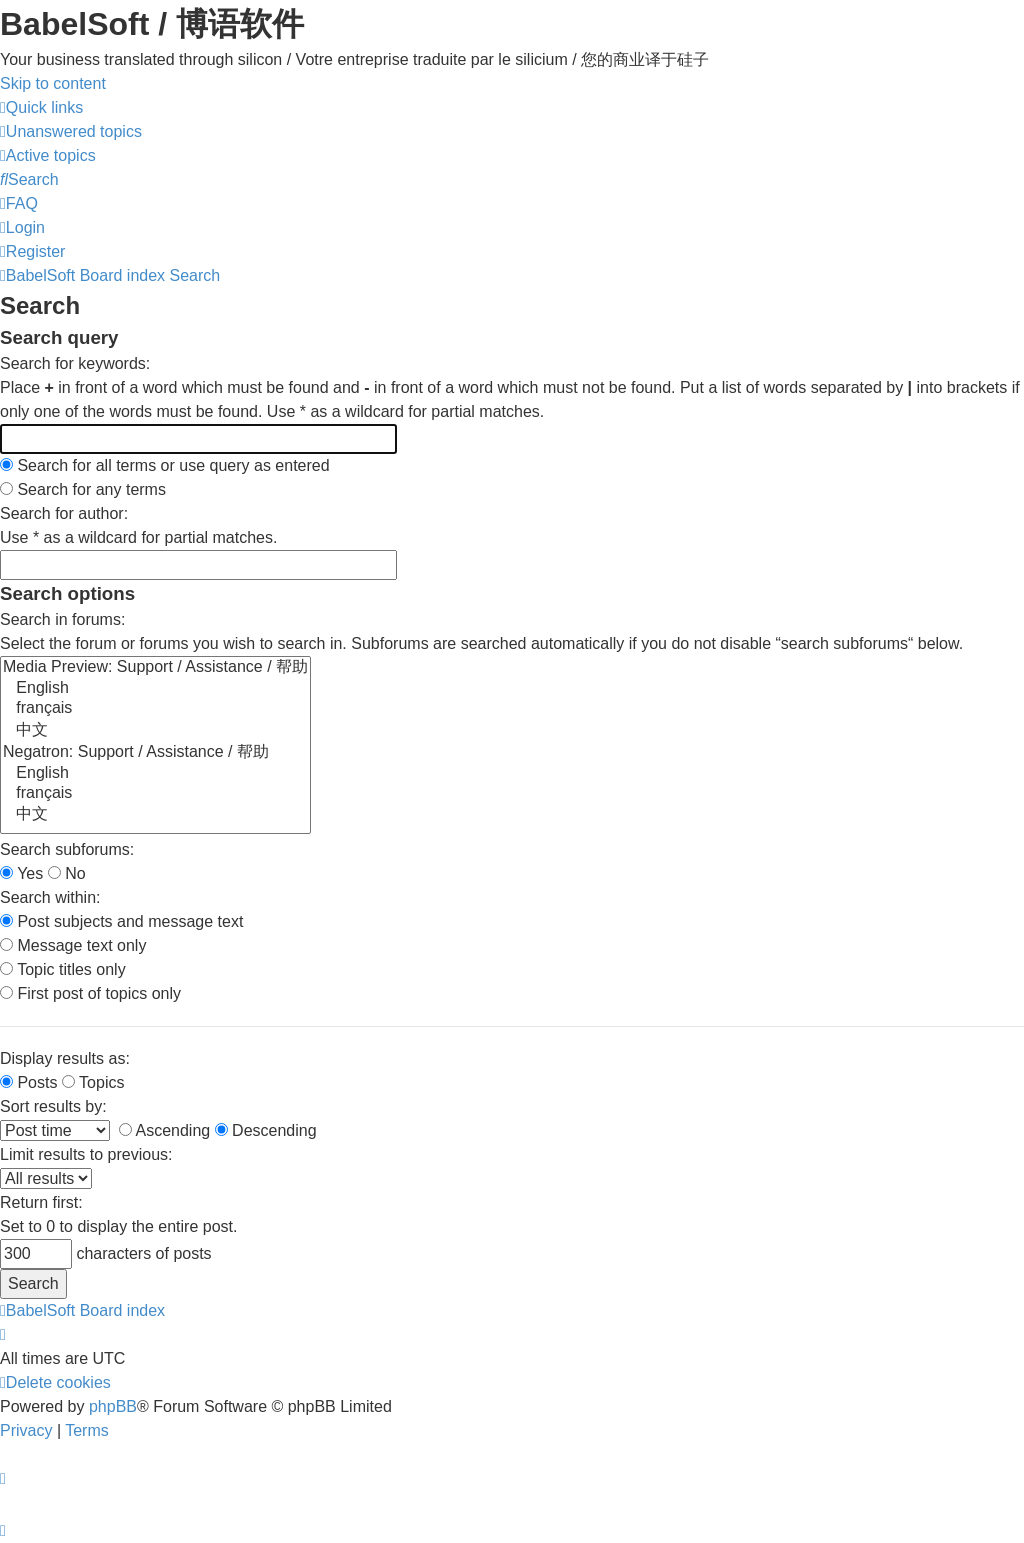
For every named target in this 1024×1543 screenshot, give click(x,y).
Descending (266, 1130)
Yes (21, 873)
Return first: (41, 1202)
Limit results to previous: (86, 1154)
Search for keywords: (75, 363)
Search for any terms (83, 489)
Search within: (50, 897)
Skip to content (53, 83)
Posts (28, 1082)
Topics (93, 1082)
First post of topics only (90, 993)
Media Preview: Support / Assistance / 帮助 (155, 668)
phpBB (113, 1406)
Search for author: (64, 513)
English (155, 689)
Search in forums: (62, 619)
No (67, 873)
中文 (155, 731)
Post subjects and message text (121, 921)
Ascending (164, 1130)
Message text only (73, 945)
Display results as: (65, 1058)
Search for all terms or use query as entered (165, 465)
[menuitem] (71, 131)
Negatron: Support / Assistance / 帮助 (155, 753)
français (155, 709)
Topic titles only (63, 969)
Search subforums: (67, 849)
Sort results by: (53, 1106)
